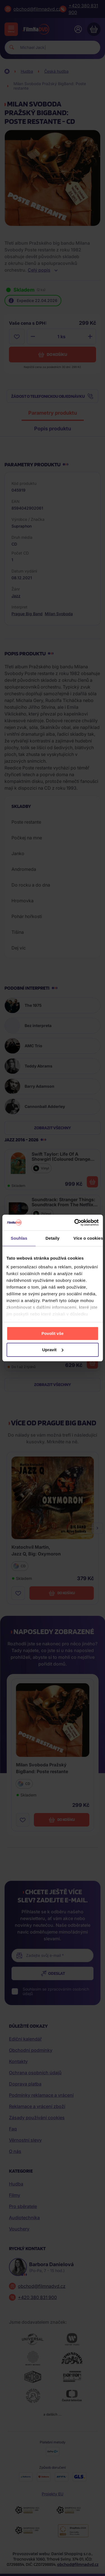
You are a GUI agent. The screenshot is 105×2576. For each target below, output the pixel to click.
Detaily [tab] (53, 1238)
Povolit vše (52, 1333)
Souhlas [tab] (19, 1238)
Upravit (52, 1349)
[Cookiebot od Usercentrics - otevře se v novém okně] (75, 1222)
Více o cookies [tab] (88, 1238)
